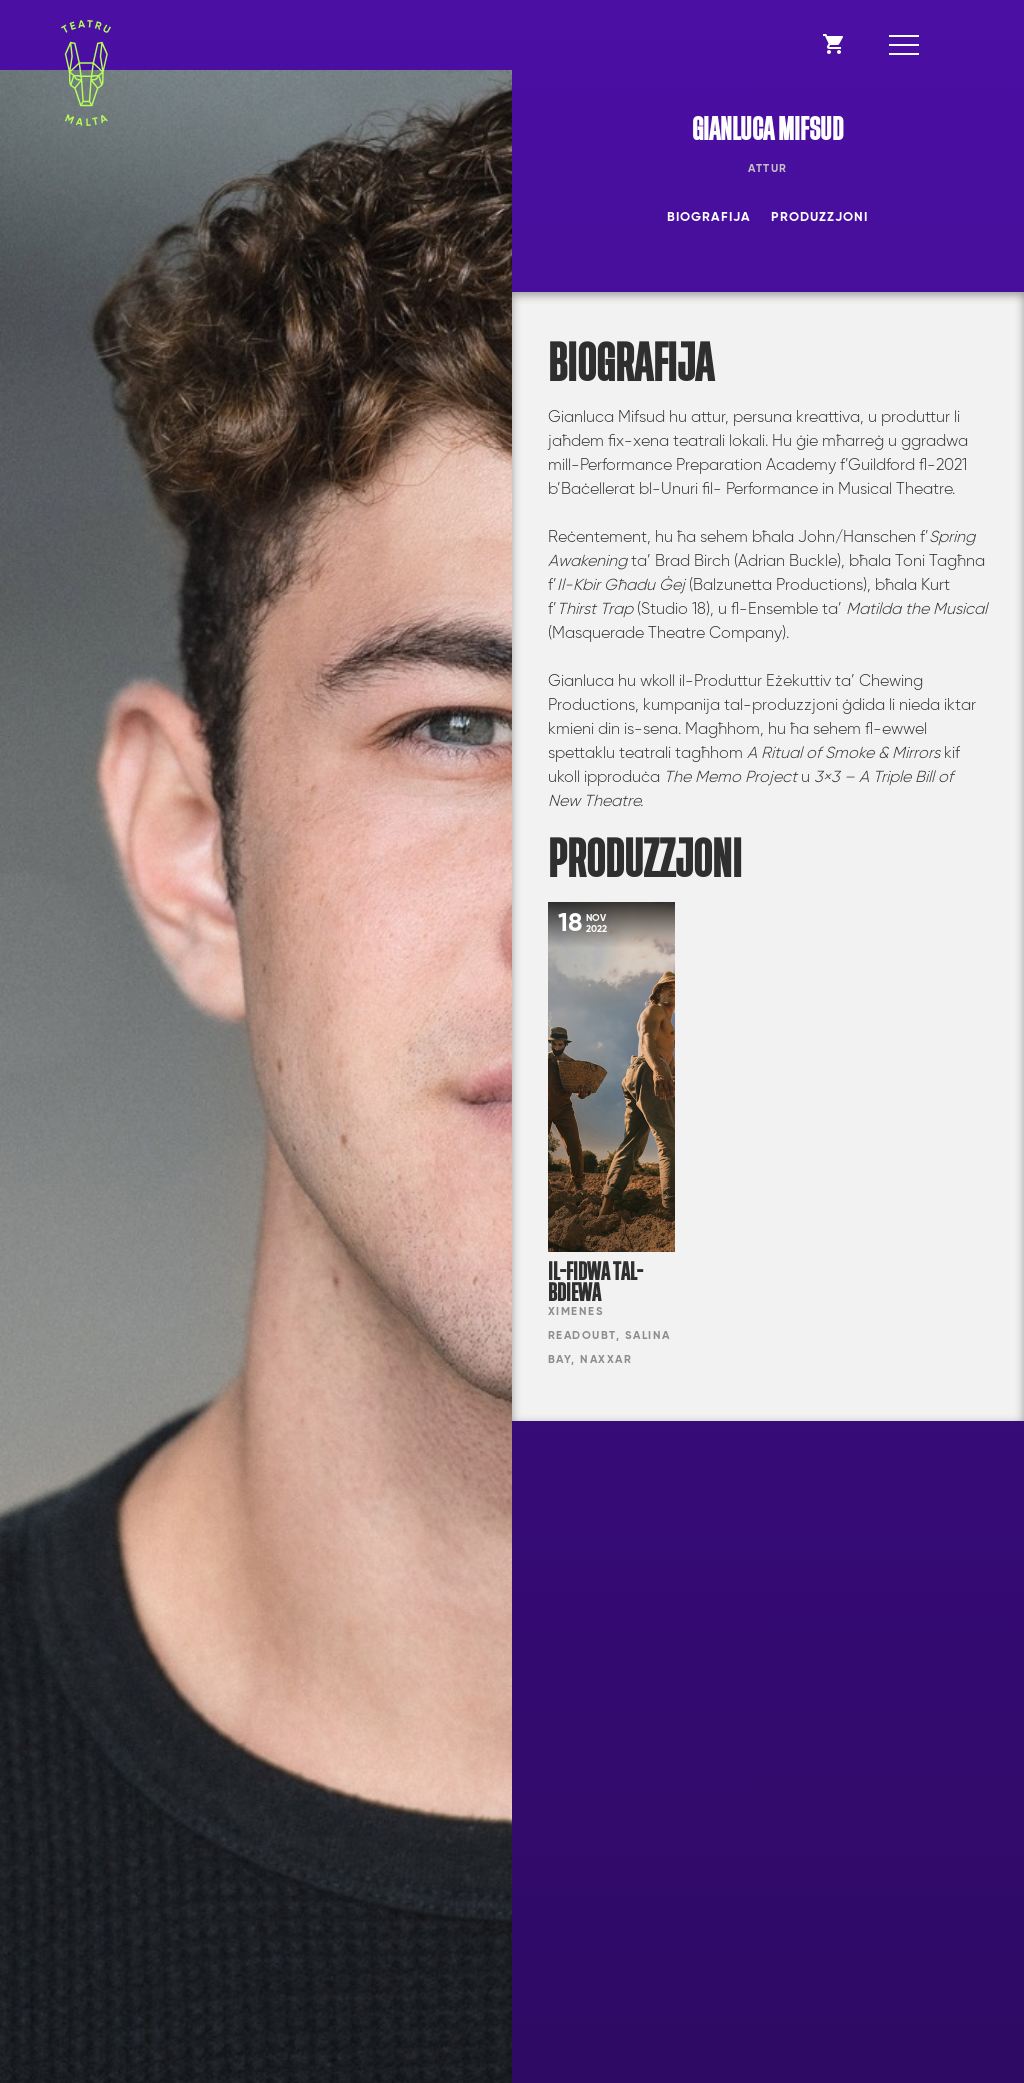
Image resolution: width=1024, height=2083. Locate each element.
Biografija (709, 217)
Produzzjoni (819, 217)
